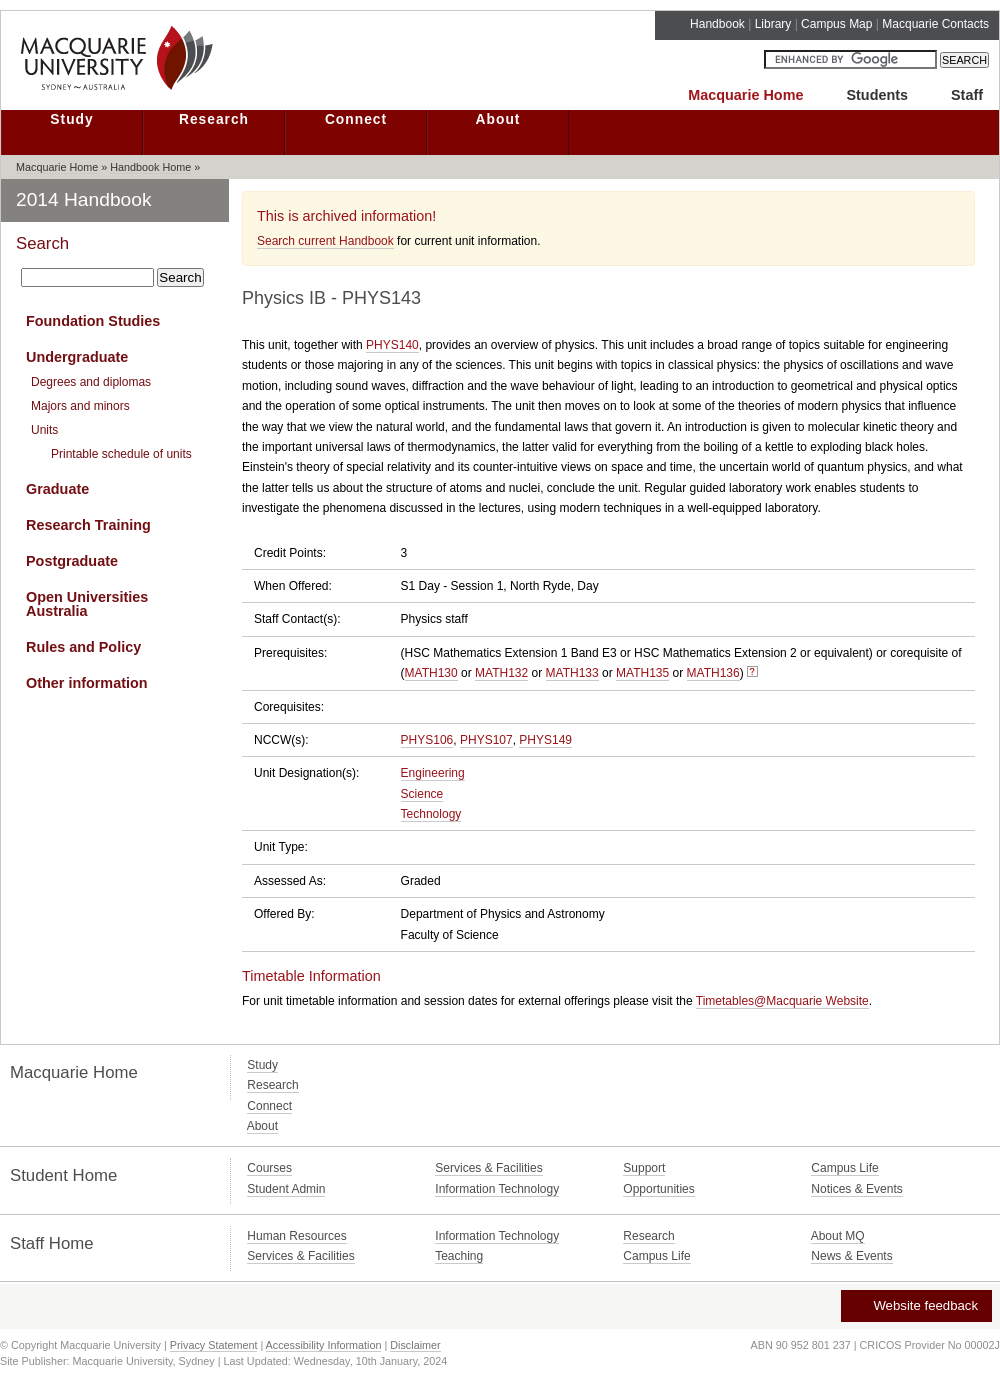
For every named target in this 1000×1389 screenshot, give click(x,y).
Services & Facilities (488, 1168)
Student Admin (286, 1189)
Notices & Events (856, 1189)
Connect (356, 119)
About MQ (838, 1236)
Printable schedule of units (121, 454)
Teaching (459, 1256)
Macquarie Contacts (935, 24)
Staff (967, 95)
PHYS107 (486, 740)
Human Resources (296, 1236)
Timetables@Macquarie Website (782, 1001)
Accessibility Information (324, 1345)
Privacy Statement (214, 1345)
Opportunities (658, 1189)
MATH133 (572, 673)
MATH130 (431, 673)
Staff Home (52, 1243)
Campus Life (844, 1168)
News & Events (851, 1256)
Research (214, 119)
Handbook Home (150, 167)
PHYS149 (545, 740)
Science (422, 794)
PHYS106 (427, 740)
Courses (269, 1168)
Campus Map (836, 24)
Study (71, 119)
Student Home (63, 1175)
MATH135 (642, 673)
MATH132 (501, 673)
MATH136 (713, 673)
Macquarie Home (745, 95)
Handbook (717, 24)
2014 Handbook (84, 199)
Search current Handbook (325, 241)
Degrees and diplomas (91, 382)
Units (44, 430)
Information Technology (497, 1189)
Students (877, 95)
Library (773, 24)
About (498, 119)
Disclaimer (415, 1345)
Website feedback (915, 1305)
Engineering (433, 773)
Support (644, 1168)
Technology (431, 814)
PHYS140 (392, 345)
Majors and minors (80, 406)
